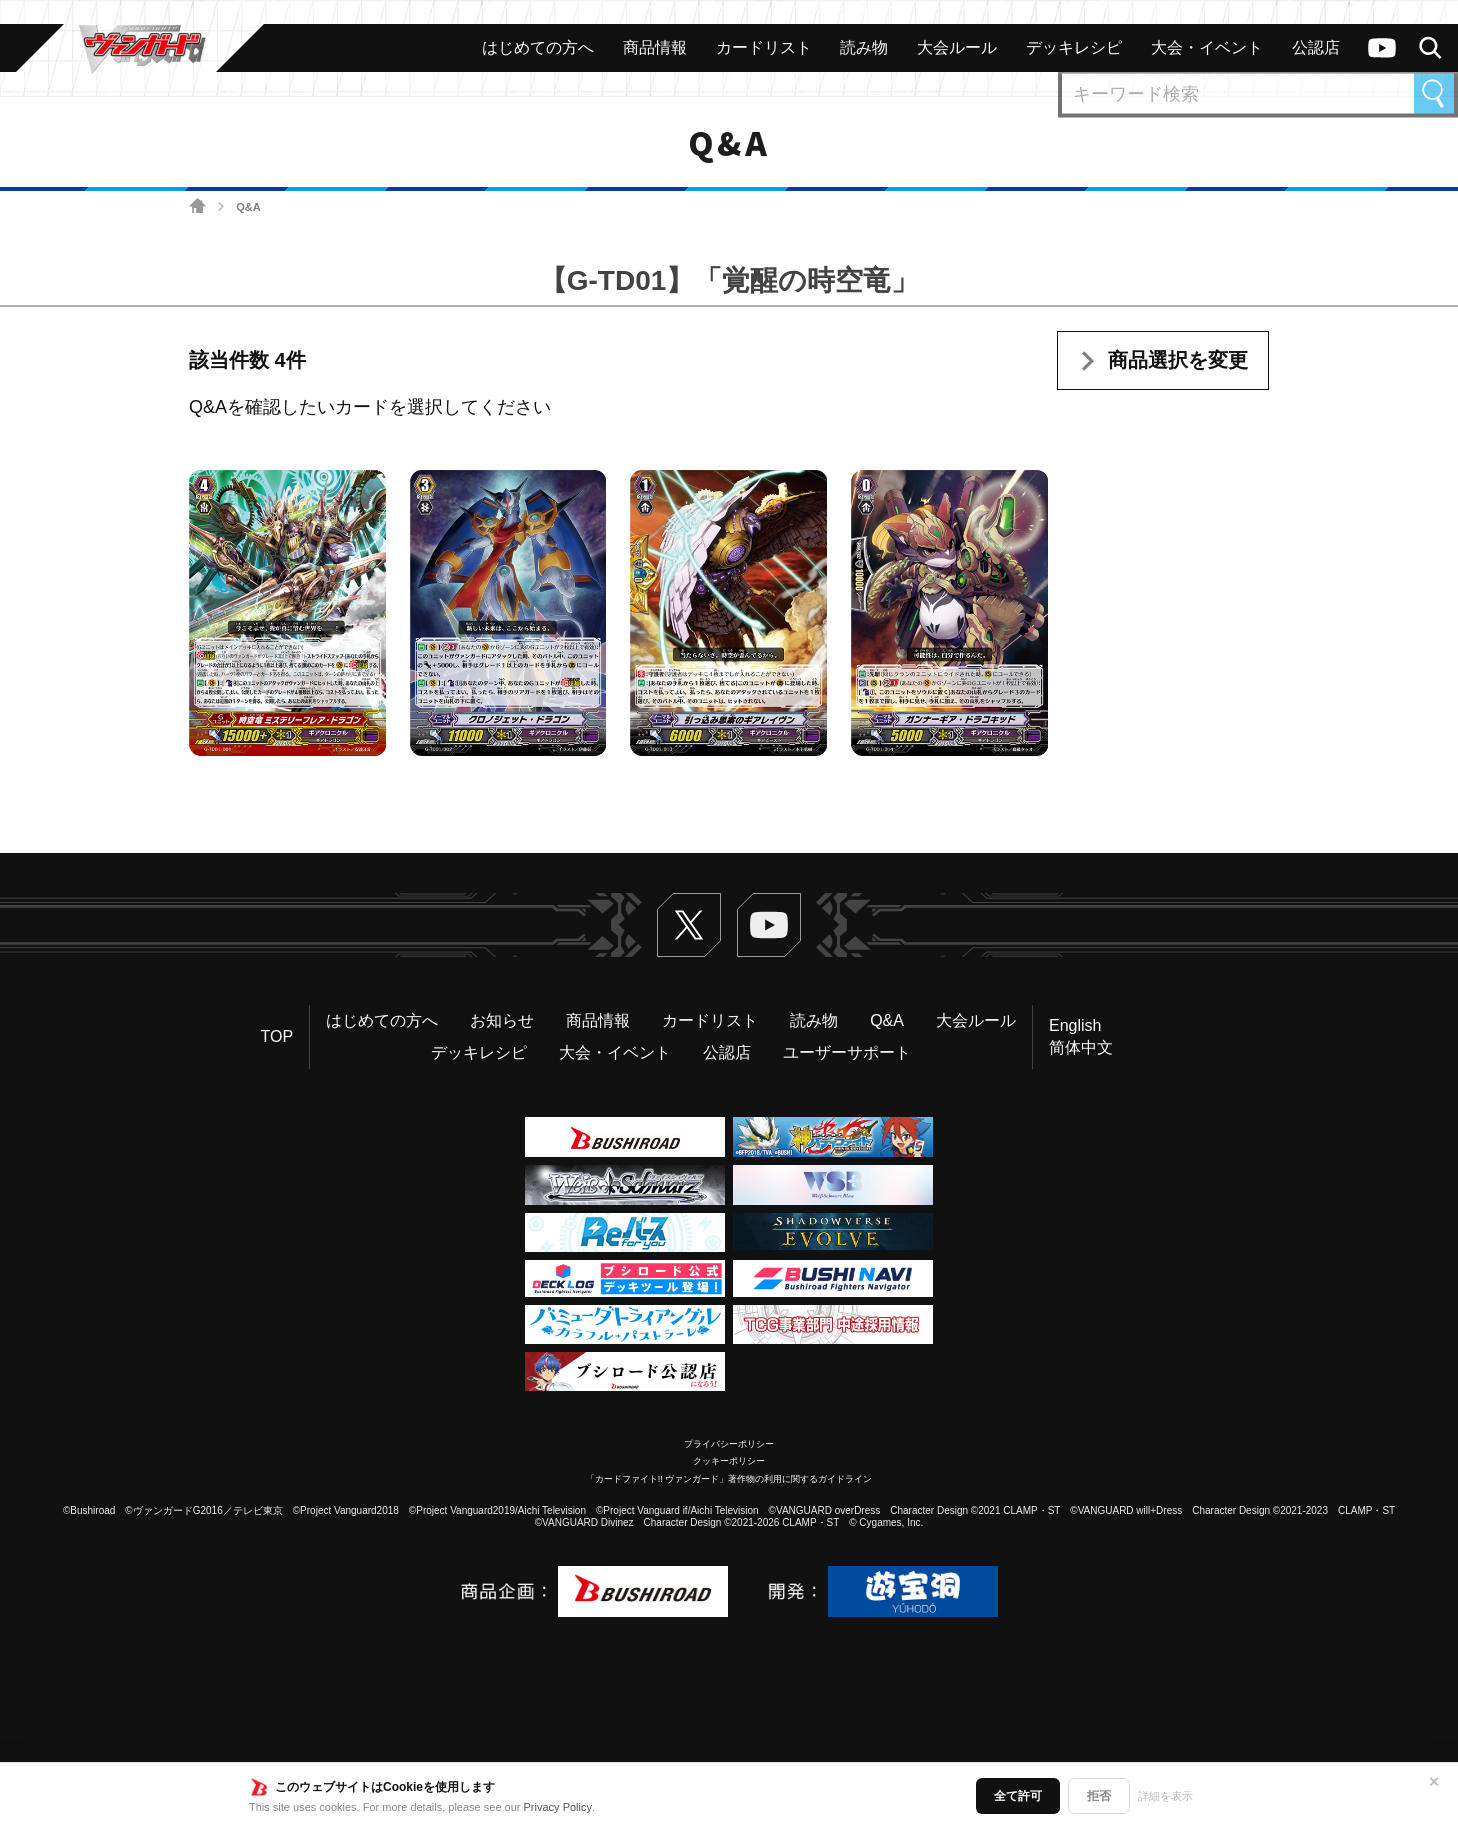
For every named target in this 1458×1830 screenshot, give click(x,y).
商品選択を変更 (1178, 360)
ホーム (197, 206)
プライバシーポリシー (729, 1444)
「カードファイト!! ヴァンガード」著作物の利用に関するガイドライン (729, 1479)
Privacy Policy (558, 1807)
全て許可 (1018, 1796)
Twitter (689, 925)
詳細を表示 (1165, 1796)
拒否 (1099, 1796)
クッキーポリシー (729, 1461)
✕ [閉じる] (1434, 1782)
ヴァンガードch (1382, 48)
